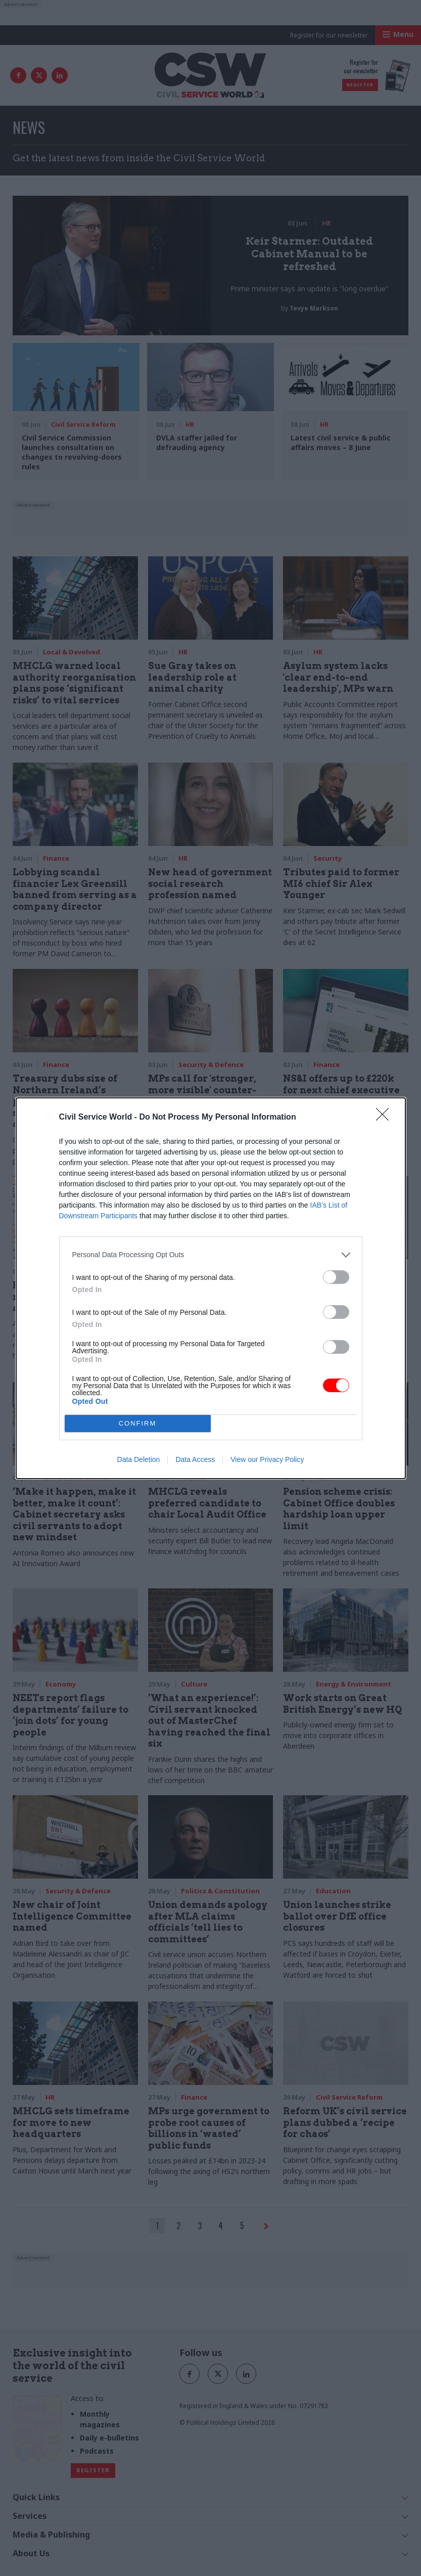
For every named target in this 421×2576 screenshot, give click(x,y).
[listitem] (210, 1255)
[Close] (385, 1117)
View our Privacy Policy (267, 1459)
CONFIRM (138, 1423)
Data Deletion (138, 1459)
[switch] (336, 1277)
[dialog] (210, 1288)
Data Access (195, 1459)
